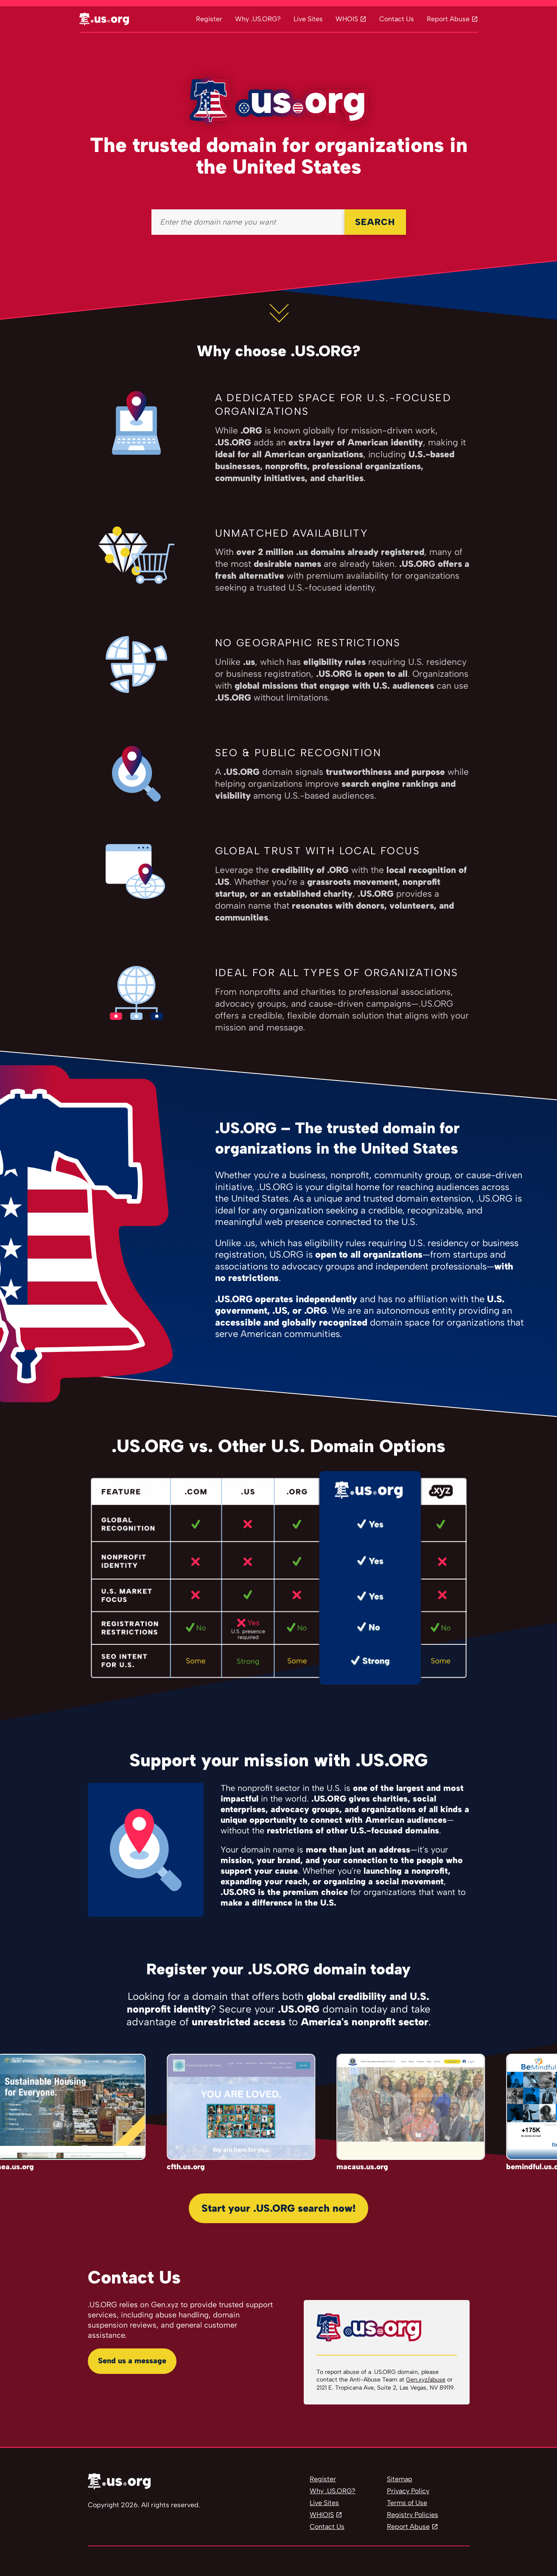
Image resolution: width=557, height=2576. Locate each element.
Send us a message (132, 2360)
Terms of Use (407, 2503)
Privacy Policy (408, 2491)
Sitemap (399, 2479)
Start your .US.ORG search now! (278, 2208)
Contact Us (396, 19)
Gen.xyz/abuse (425, 2379)
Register (209, 19)
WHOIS (347, 19)
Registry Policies (412, 2515)
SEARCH (375, 222)
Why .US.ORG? (258, 19)
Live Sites (308, 19)
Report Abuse (448, 19)
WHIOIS (322, 2515)
